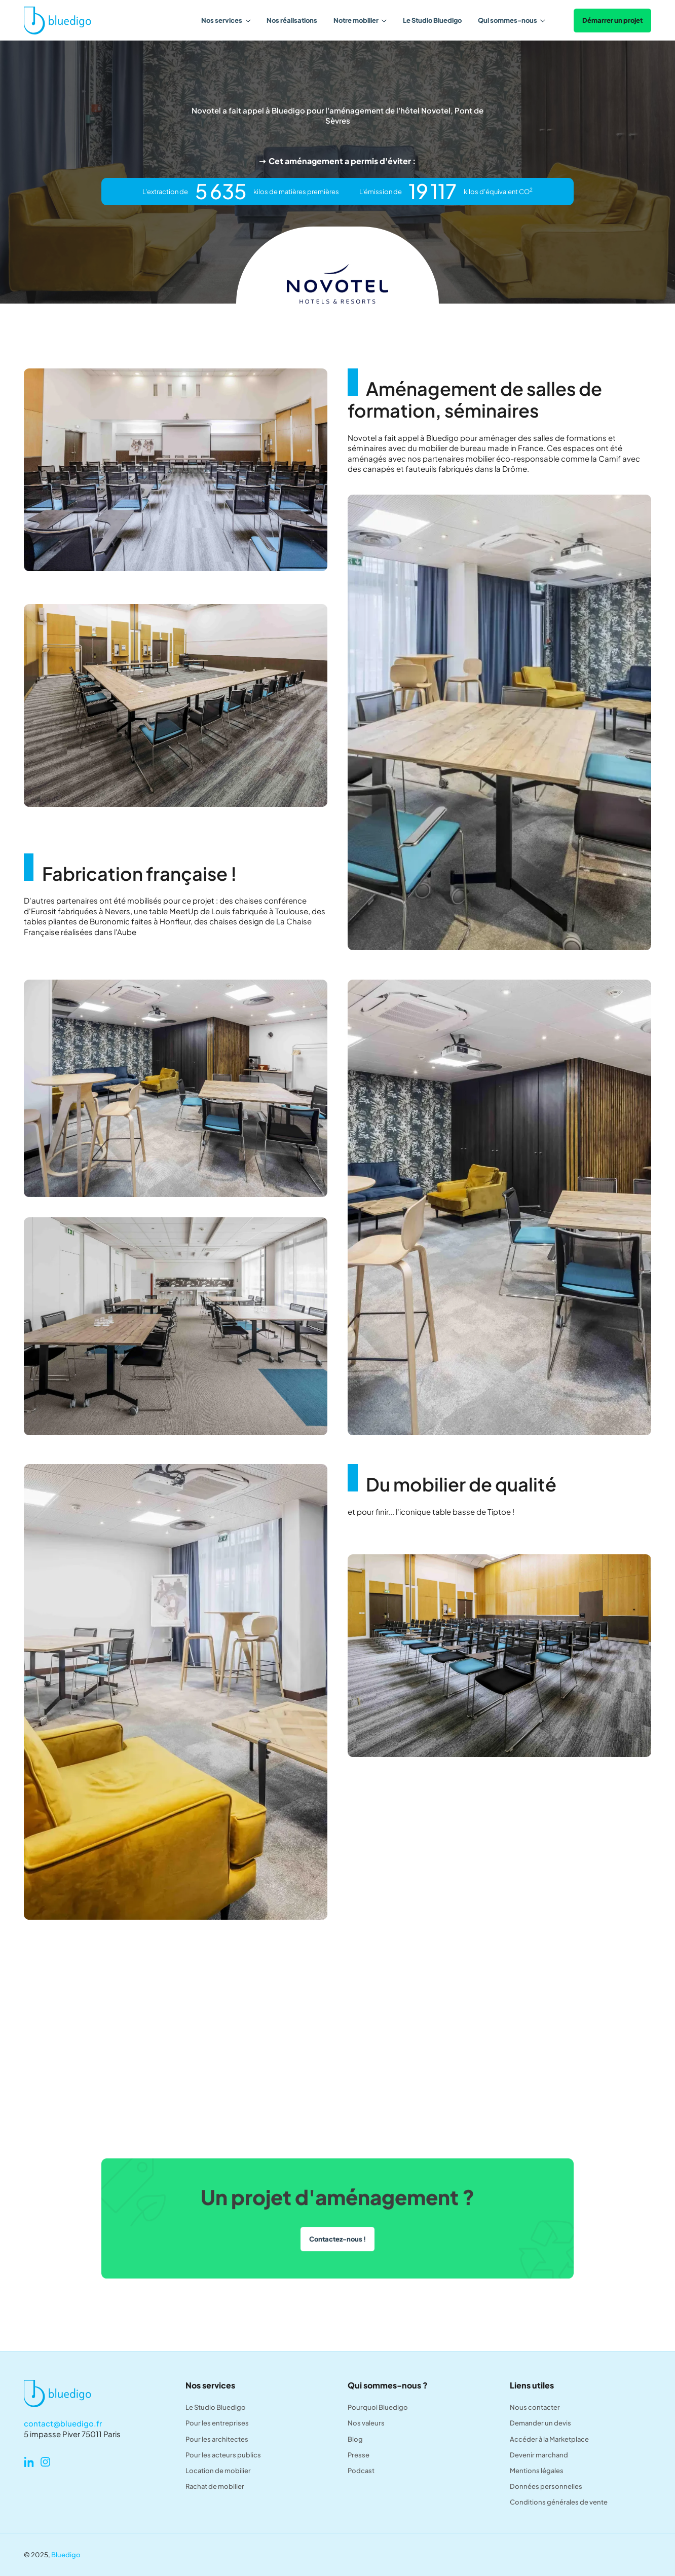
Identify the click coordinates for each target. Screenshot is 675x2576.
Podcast (361, 2470)
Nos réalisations (292, 20)
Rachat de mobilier (214, 2486)
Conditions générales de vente (559, 2501)
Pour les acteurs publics (223, 2454)
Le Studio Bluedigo (432, 20)
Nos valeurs (366, 2422)
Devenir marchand (539, 2454)
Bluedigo (66, 2554)
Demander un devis (540, 2422)
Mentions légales (537, 2470)
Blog (355, 2439)
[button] (225, 20)
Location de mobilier (218, 2470)
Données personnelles (546, 2486)
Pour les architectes (216, 2439)
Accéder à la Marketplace (549, 2439)
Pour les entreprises (217, 2422)
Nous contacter (535, 2407)
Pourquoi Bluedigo (378, 2407)
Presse (358, 2454)
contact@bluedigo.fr (63, 2423)
